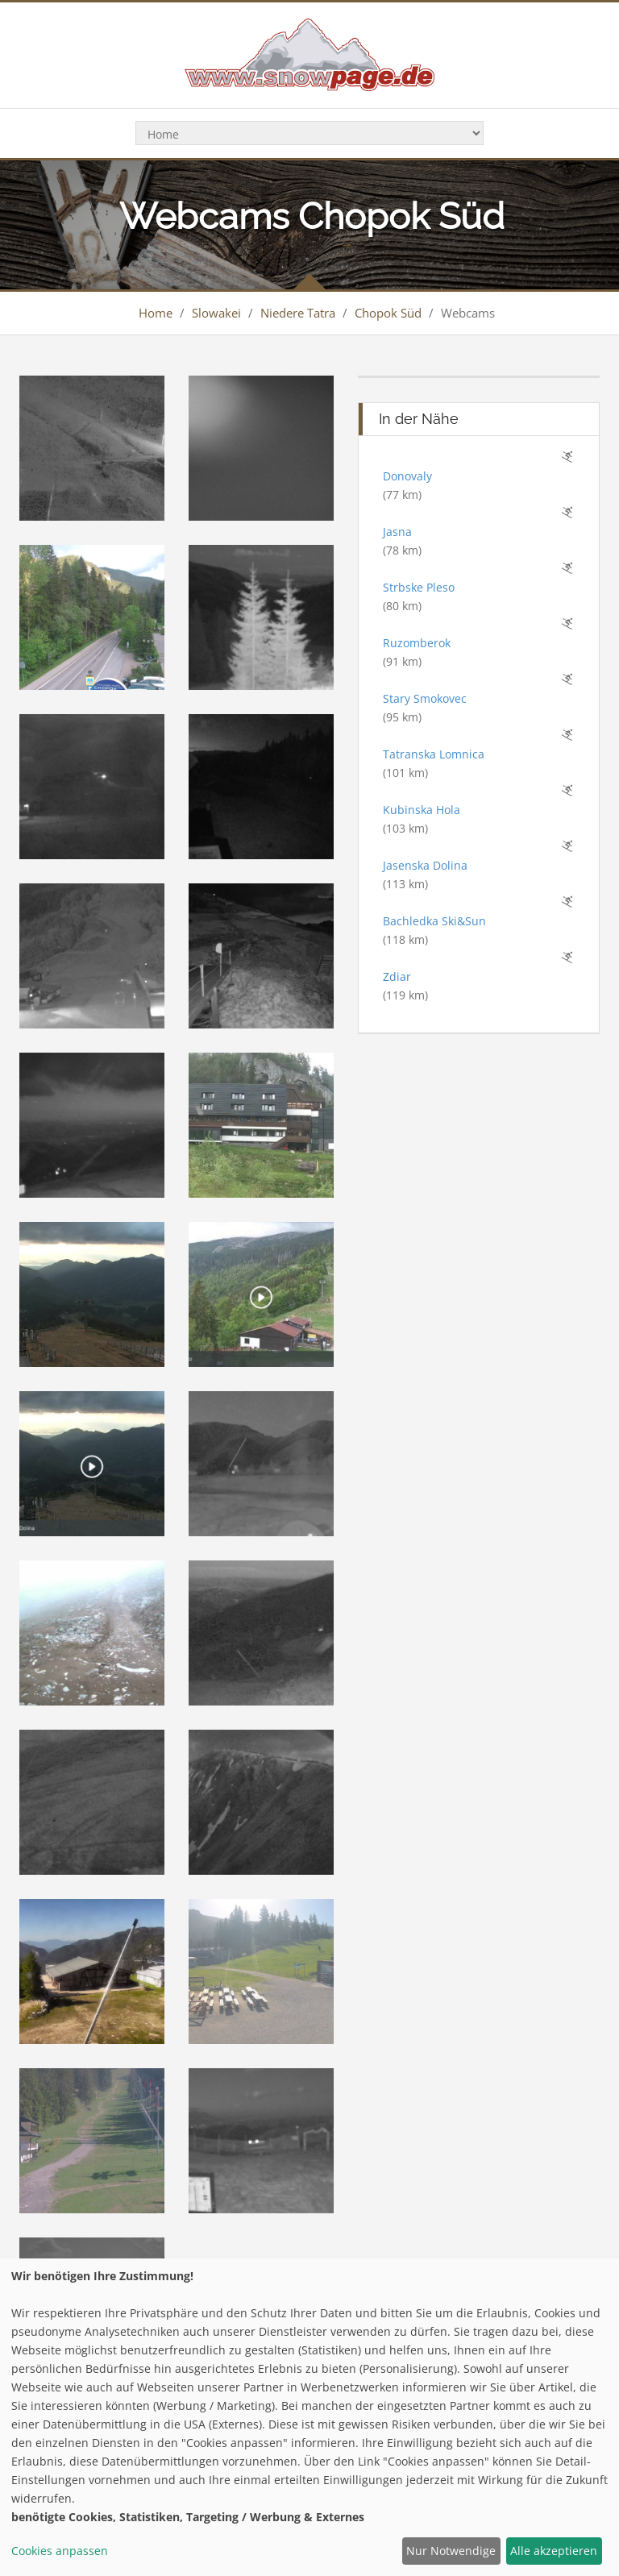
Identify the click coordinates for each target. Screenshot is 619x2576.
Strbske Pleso (419, 587)
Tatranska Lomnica (433, 754)
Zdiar (397, 976)
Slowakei (216, 313)
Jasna (397, 531)
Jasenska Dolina (425, 865)
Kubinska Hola (421, 809)
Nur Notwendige (451, 2550)
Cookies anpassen (59, 2550)
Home (155, 313)
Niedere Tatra (297, 313)
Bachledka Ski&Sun (434, 921)
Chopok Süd (388, 313)
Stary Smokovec (425, 698)
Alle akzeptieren (553, 2550)
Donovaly (407, 476)
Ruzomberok (417, 642)
